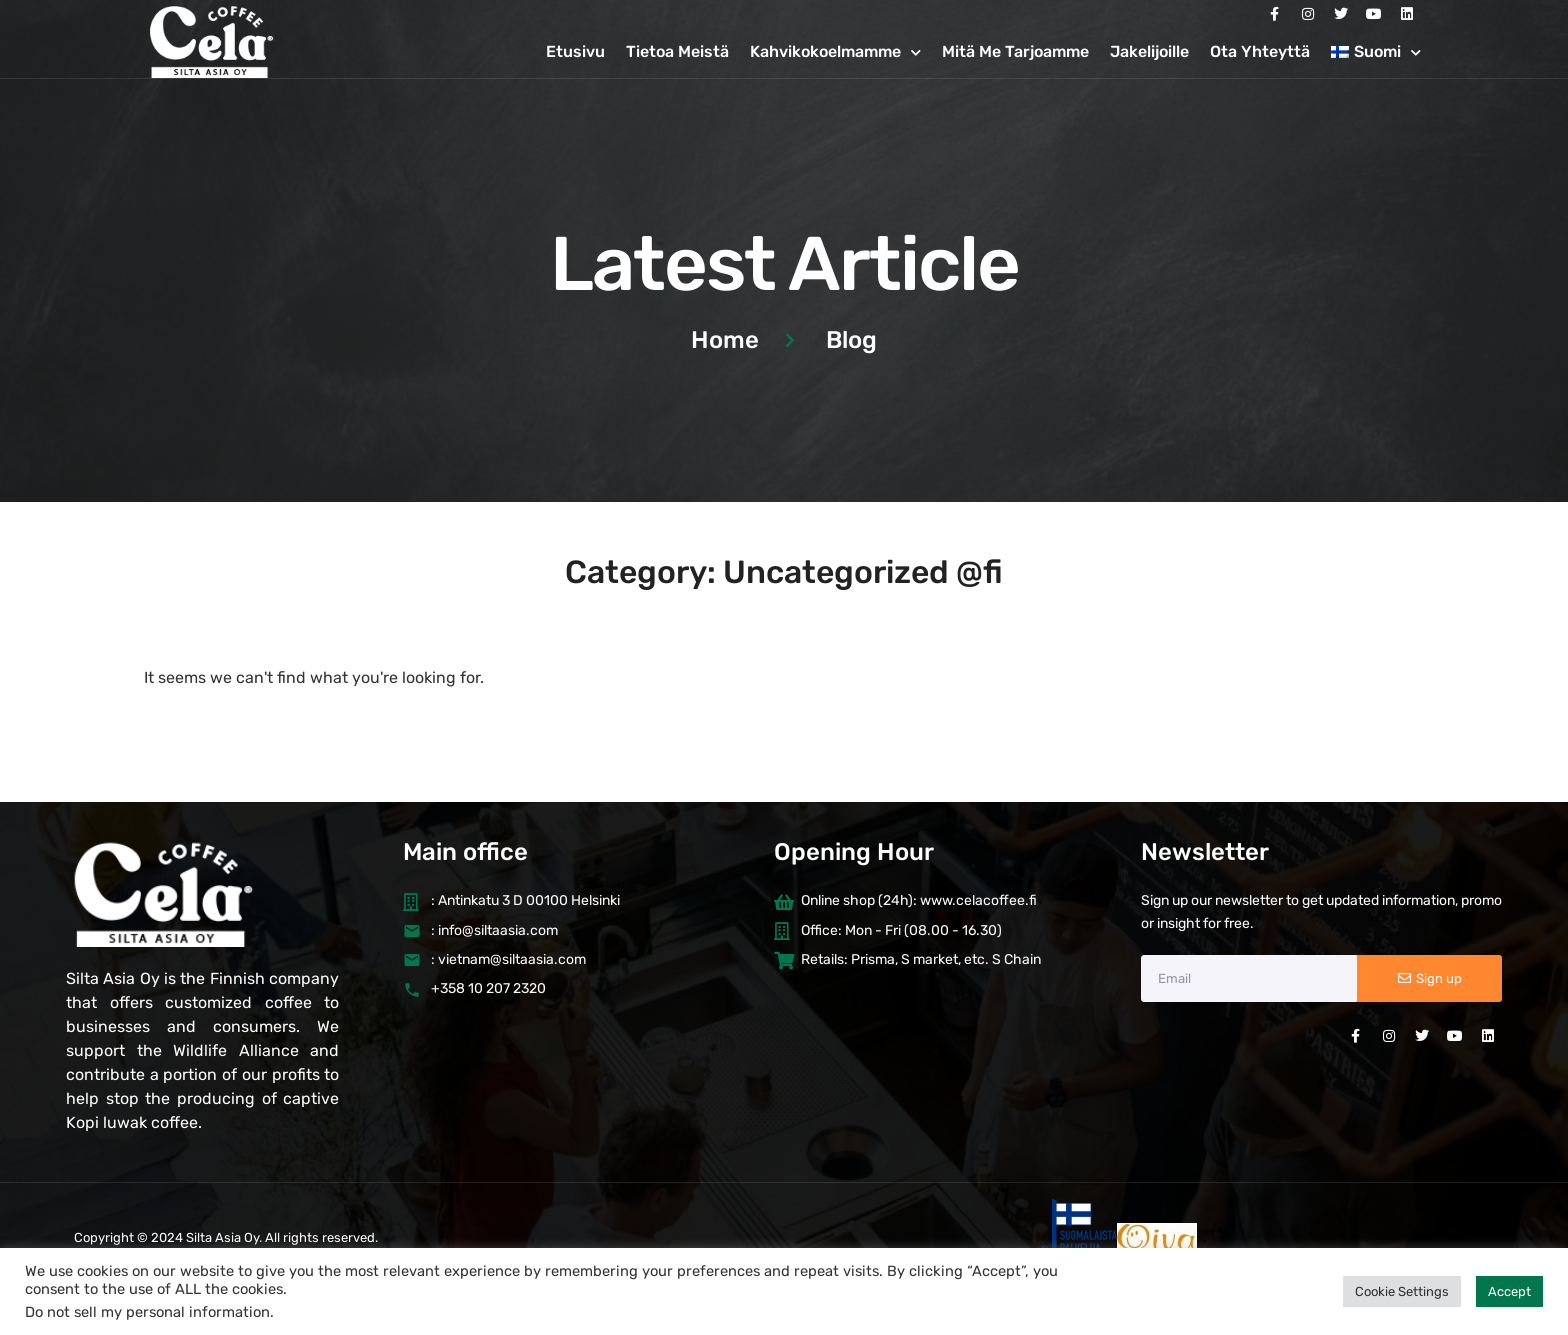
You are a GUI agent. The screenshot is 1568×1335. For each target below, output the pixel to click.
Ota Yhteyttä (1260, 51)
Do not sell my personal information (147, 1312)
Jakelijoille (1149, 51)
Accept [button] (1509, 1291)
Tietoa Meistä (677, 51)
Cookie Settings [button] (1402, 1291)
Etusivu (575, 51)
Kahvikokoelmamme (835, 52)
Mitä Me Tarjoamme (1015, 51)
